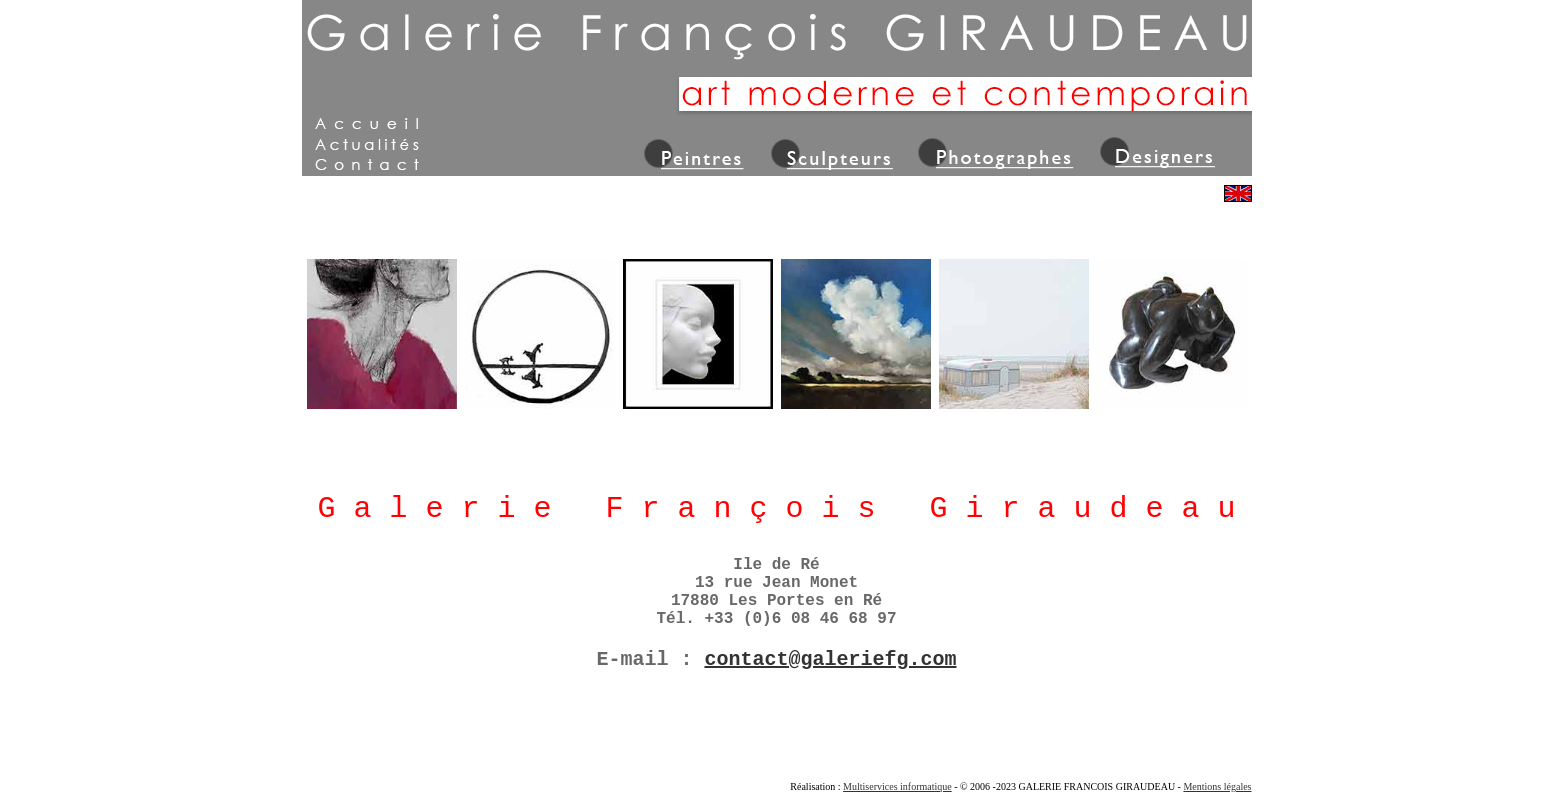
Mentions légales (1217, 786)
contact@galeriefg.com (830, 659)
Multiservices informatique (897, 786)
